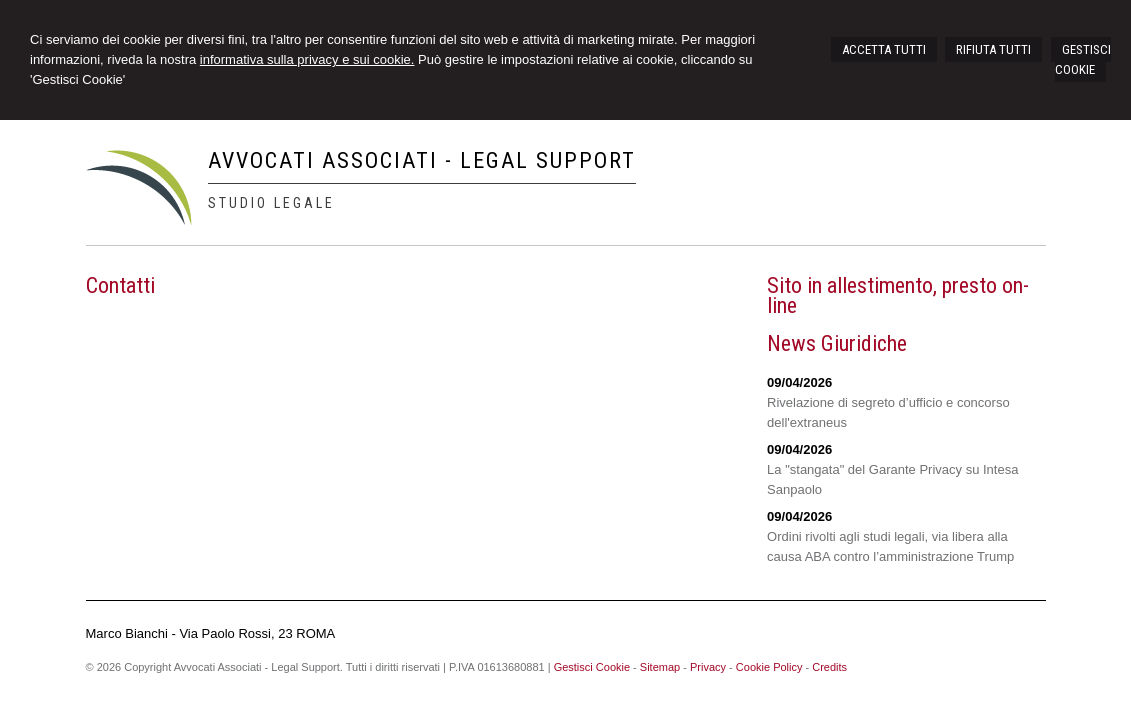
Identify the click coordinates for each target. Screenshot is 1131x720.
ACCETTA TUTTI (884, 49)
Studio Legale (271, 203)
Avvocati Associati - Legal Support (422, 160)
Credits (829, 667)
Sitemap (660, 667)
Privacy (708, 667)
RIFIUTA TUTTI (993, 49)
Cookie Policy (769, 667)
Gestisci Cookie (592, 667)
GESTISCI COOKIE (1083, 59)
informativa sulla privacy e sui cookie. (307, 59)
